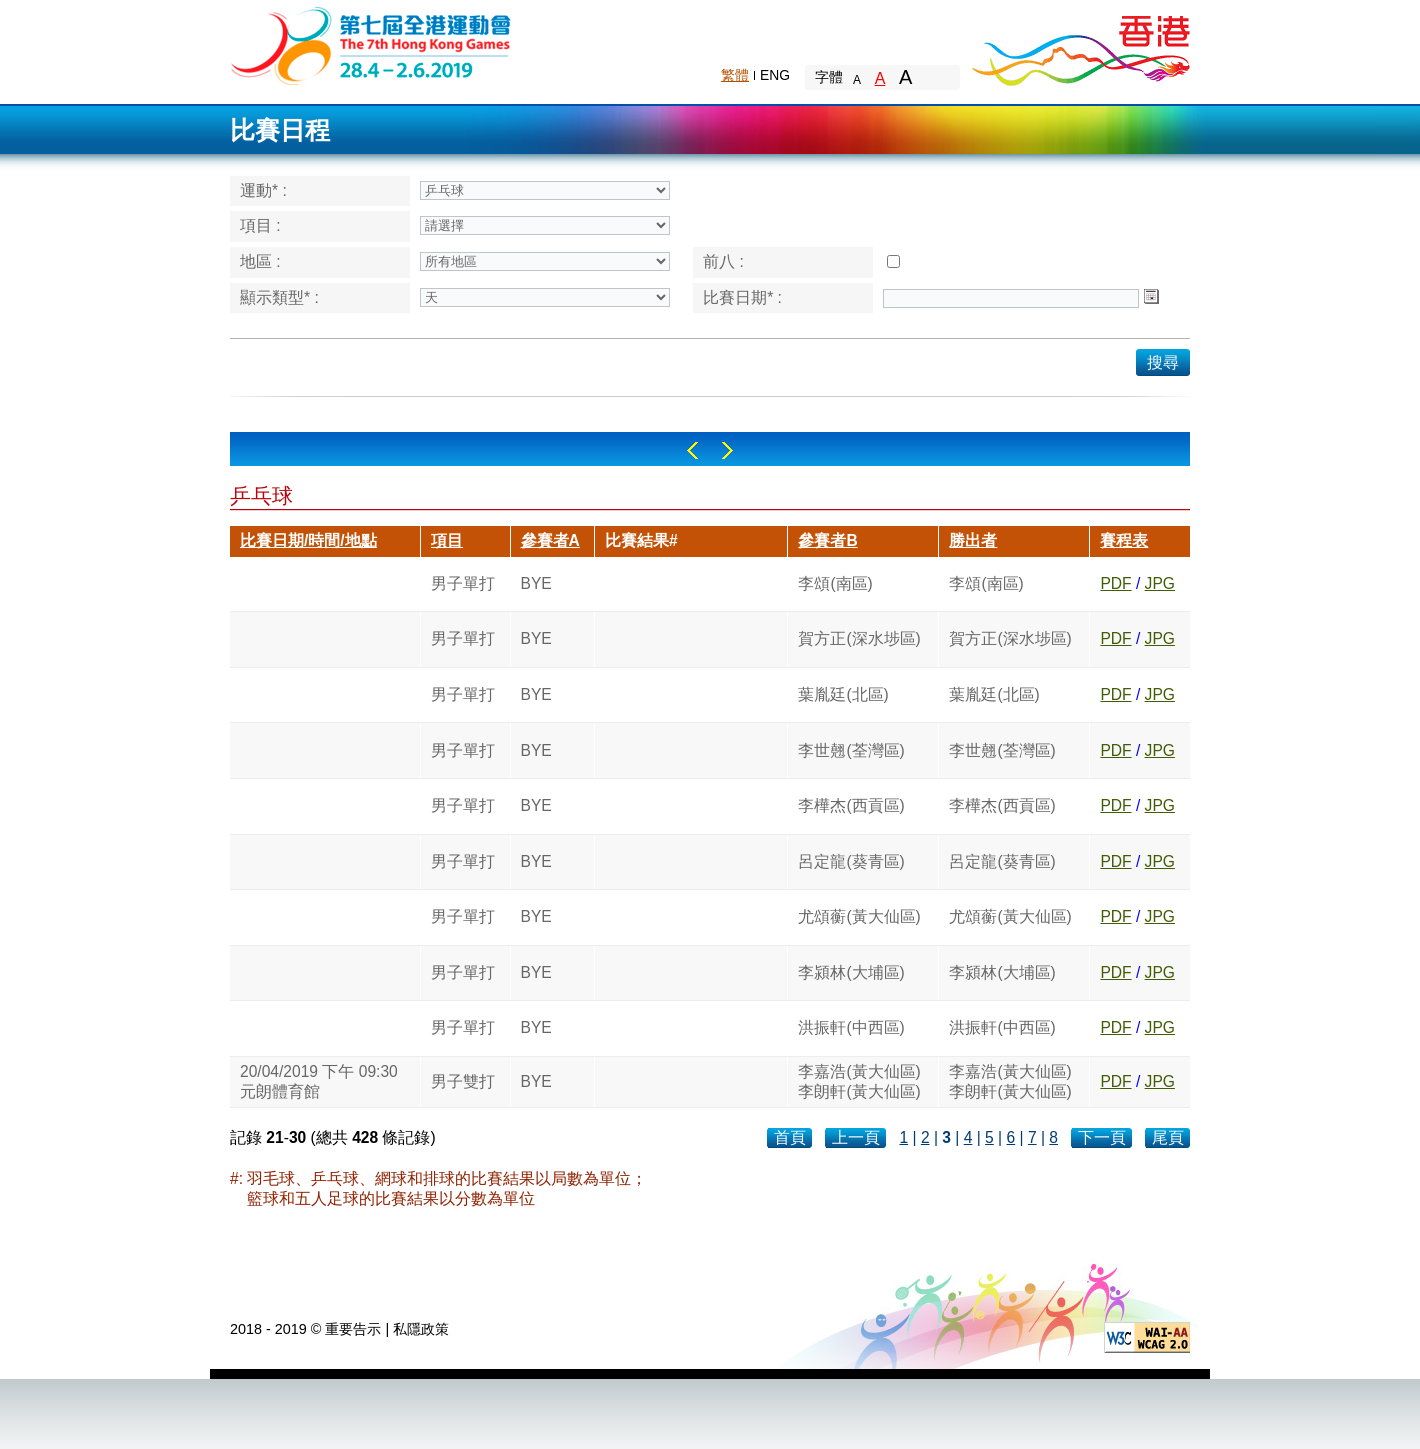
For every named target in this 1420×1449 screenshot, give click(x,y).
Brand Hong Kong (1080, 45)
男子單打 (463, 583)
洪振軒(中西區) (851, 1027)
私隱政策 (421, 1329)
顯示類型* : (279, 297)
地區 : (260, 261)
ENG (775, 75)
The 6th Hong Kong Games (371, 44)
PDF (1115, 583)
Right (727, 450)
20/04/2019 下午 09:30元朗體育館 (319, 1081)
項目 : (260, 225)
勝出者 (973, 540)
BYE (536, 583)
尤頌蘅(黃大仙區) (859, 916)
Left (692, 450)
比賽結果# (641, 540)
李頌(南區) (835, 583)
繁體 (735, 75)
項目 (447, 540)
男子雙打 (463, 1081)
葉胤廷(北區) (843, 694)
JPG (1160, 583)
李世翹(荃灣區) (851, 750)
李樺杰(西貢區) (851, 805)
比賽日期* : (742, 297)
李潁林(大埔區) (851, 972)
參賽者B (827, 540)
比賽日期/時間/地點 (308, 540)
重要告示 (353, 1329)
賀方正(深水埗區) (859, 638)
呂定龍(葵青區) (851, 861)
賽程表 (1124, 540)
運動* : (263, 190)
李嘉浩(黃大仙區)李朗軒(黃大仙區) (859, 1081)
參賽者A (550, 540)
